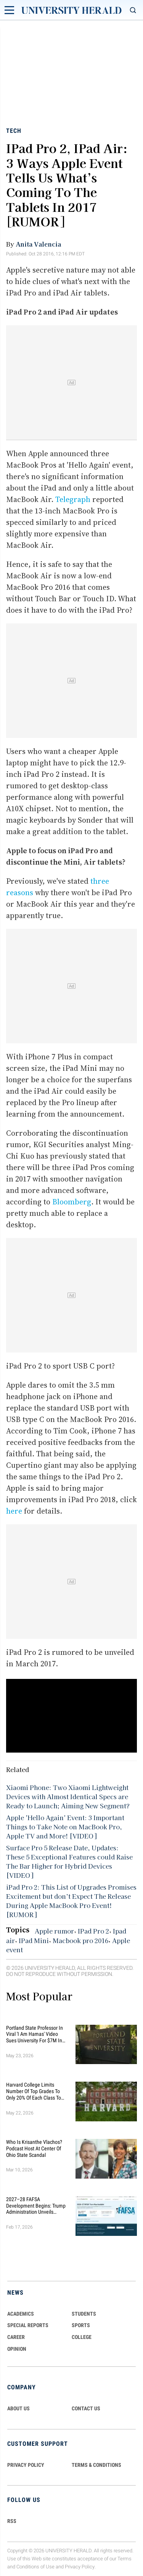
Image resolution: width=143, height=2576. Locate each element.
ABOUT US (18, 2408)
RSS (11, 2521)
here (14, 1511)
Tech (13, 130)
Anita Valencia (38, 244)
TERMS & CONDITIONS (96, 2465)
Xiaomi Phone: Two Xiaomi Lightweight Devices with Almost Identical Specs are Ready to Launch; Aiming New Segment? (68, 1796)
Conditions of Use (35, 2567)
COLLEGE (82, 2337)
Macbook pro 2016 (80, 1940)
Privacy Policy (80, 2567)
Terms (124, 2558)
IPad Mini (34, 1940)
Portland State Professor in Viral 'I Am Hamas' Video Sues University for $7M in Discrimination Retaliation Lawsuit (34, 2034)
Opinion (16, 2349)
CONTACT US (86, 2408)
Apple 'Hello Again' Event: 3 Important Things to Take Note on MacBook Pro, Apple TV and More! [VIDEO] (65, 1826)
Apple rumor (54, 1930)
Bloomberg (71, 1201)
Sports (81, 2325)
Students (84, 2314)
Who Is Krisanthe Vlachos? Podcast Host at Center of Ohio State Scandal (34, 2148)
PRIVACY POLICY (25, 2465)
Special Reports (27, 2325)
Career (16, 2337)
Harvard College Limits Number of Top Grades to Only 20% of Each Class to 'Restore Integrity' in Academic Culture (33, 2091)
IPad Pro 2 (93, 1930)
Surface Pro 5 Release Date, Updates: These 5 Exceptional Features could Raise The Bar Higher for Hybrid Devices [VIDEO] (69, 1861)
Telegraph (72, 499)
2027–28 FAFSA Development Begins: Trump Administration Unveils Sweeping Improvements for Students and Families (36, 2205)
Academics (20, 2314)
